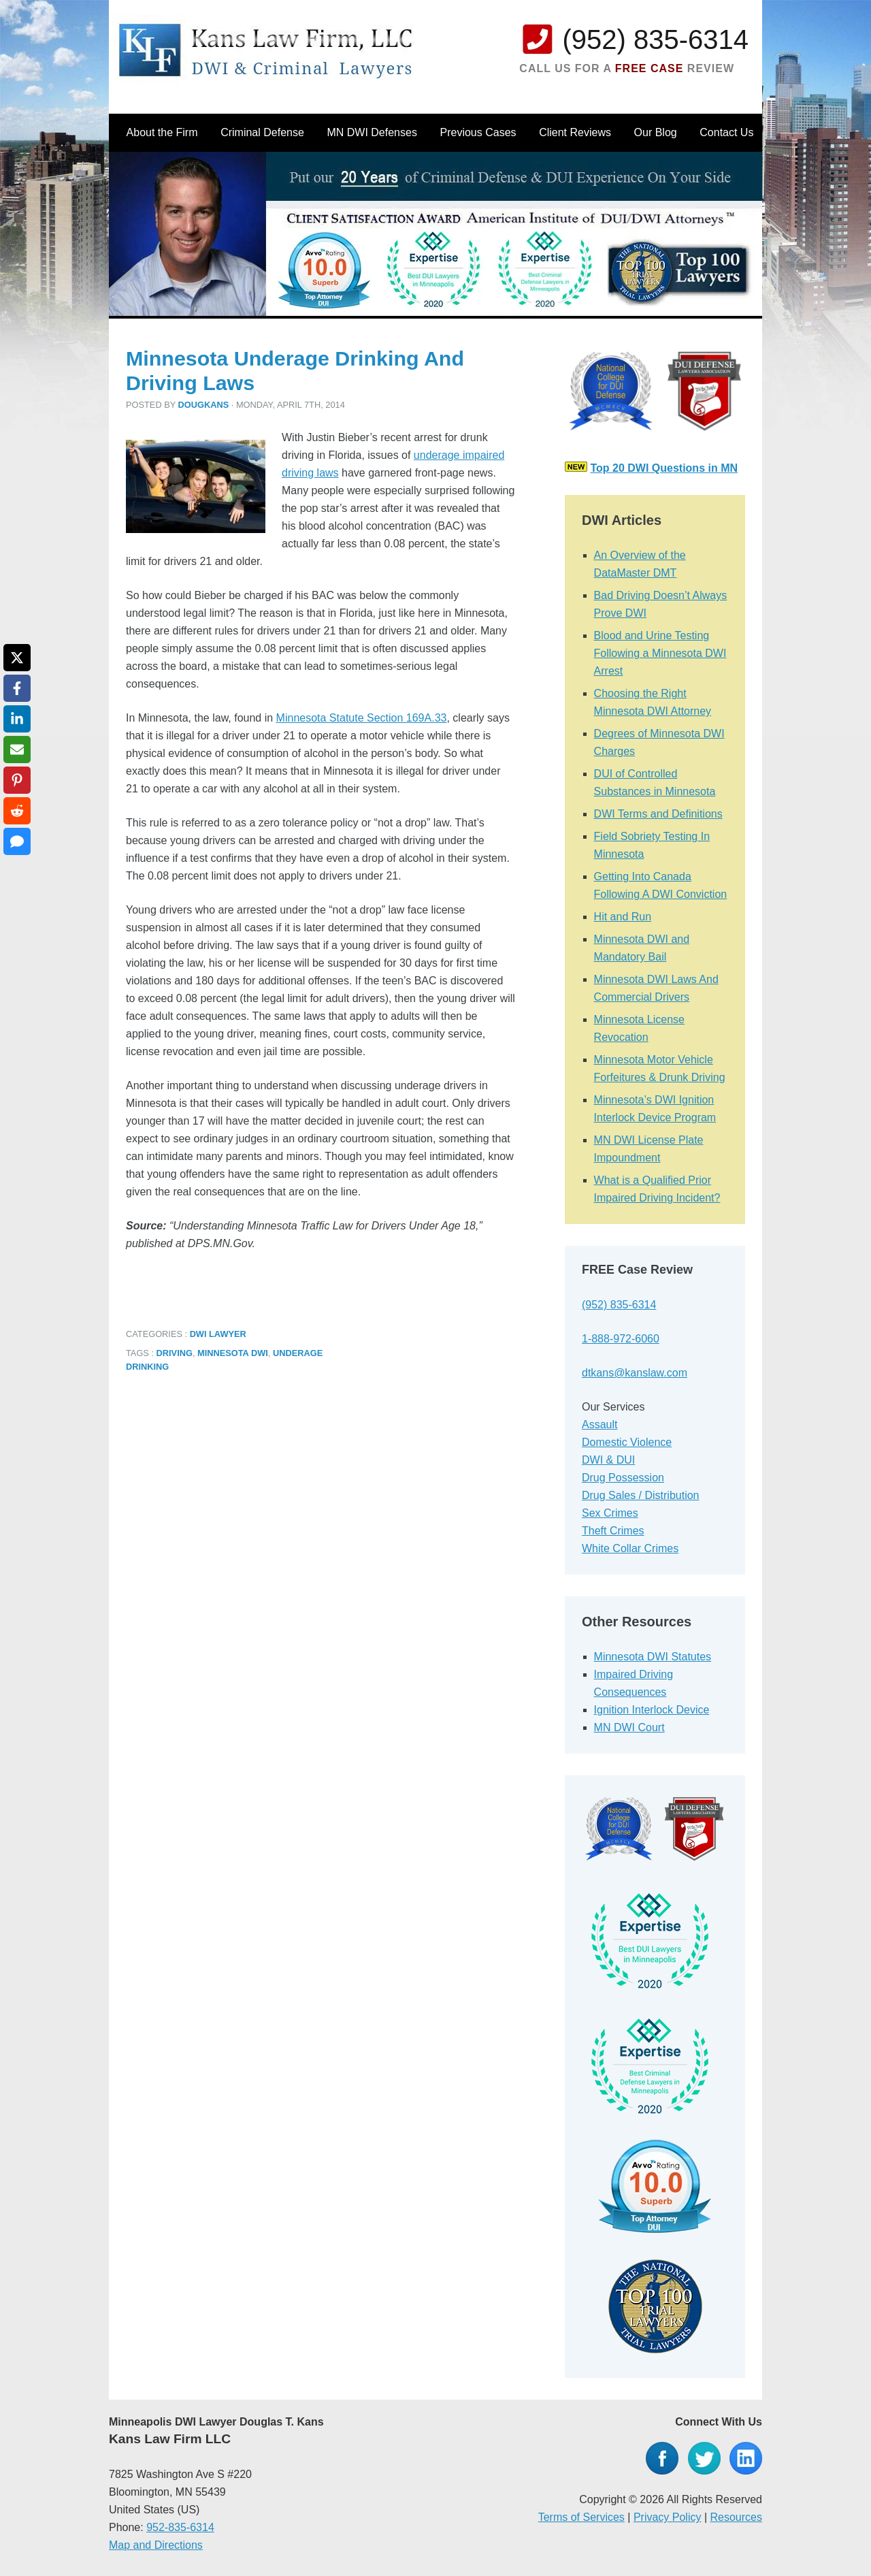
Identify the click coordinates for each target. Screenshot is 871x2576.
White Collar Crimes (630, 1548)
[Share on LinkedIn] (17, 718)
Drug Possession (623, 1477)
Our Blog (655, 132)
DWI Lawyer (218, 1334)
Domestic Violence (627, 1442)
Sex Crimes (610, 1513)
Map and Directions (156, 2545)
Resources (736, 2517)
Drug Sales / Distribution (641, 1495)
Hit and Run (623, 916)
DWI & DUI (608, 1460)
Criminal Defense (262, 132)
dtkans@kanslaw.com (634, 1373)
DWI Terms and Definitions (658, 814)
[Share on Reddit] (17, 810)
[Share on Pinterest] (17, 780)
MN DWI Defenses (371, 132)
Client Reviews (575, 132)
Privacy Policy (668, 2517)
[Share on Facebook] (17, 688)
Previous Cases (478, 132)
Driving (175, 1353)
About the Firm (162, 132)
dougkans (203, 405)
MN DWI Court (629, 1727)
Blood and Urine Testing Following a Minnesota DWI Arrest (660, 653)
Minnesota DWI (232, 1353)
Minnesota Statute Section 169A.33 (361, 718)
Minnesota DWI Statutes (653, 1656)
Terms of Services (581, 2517)
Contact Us (726, 132)
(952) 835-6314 (655, 39)
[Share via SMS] (17, 841)
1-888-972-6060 (620, 1339)
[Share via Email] (17, 749)
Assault (599, 1424)
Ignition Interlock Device (652, 1710)
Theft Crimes (613, 1530)
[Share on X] (17, 657)
